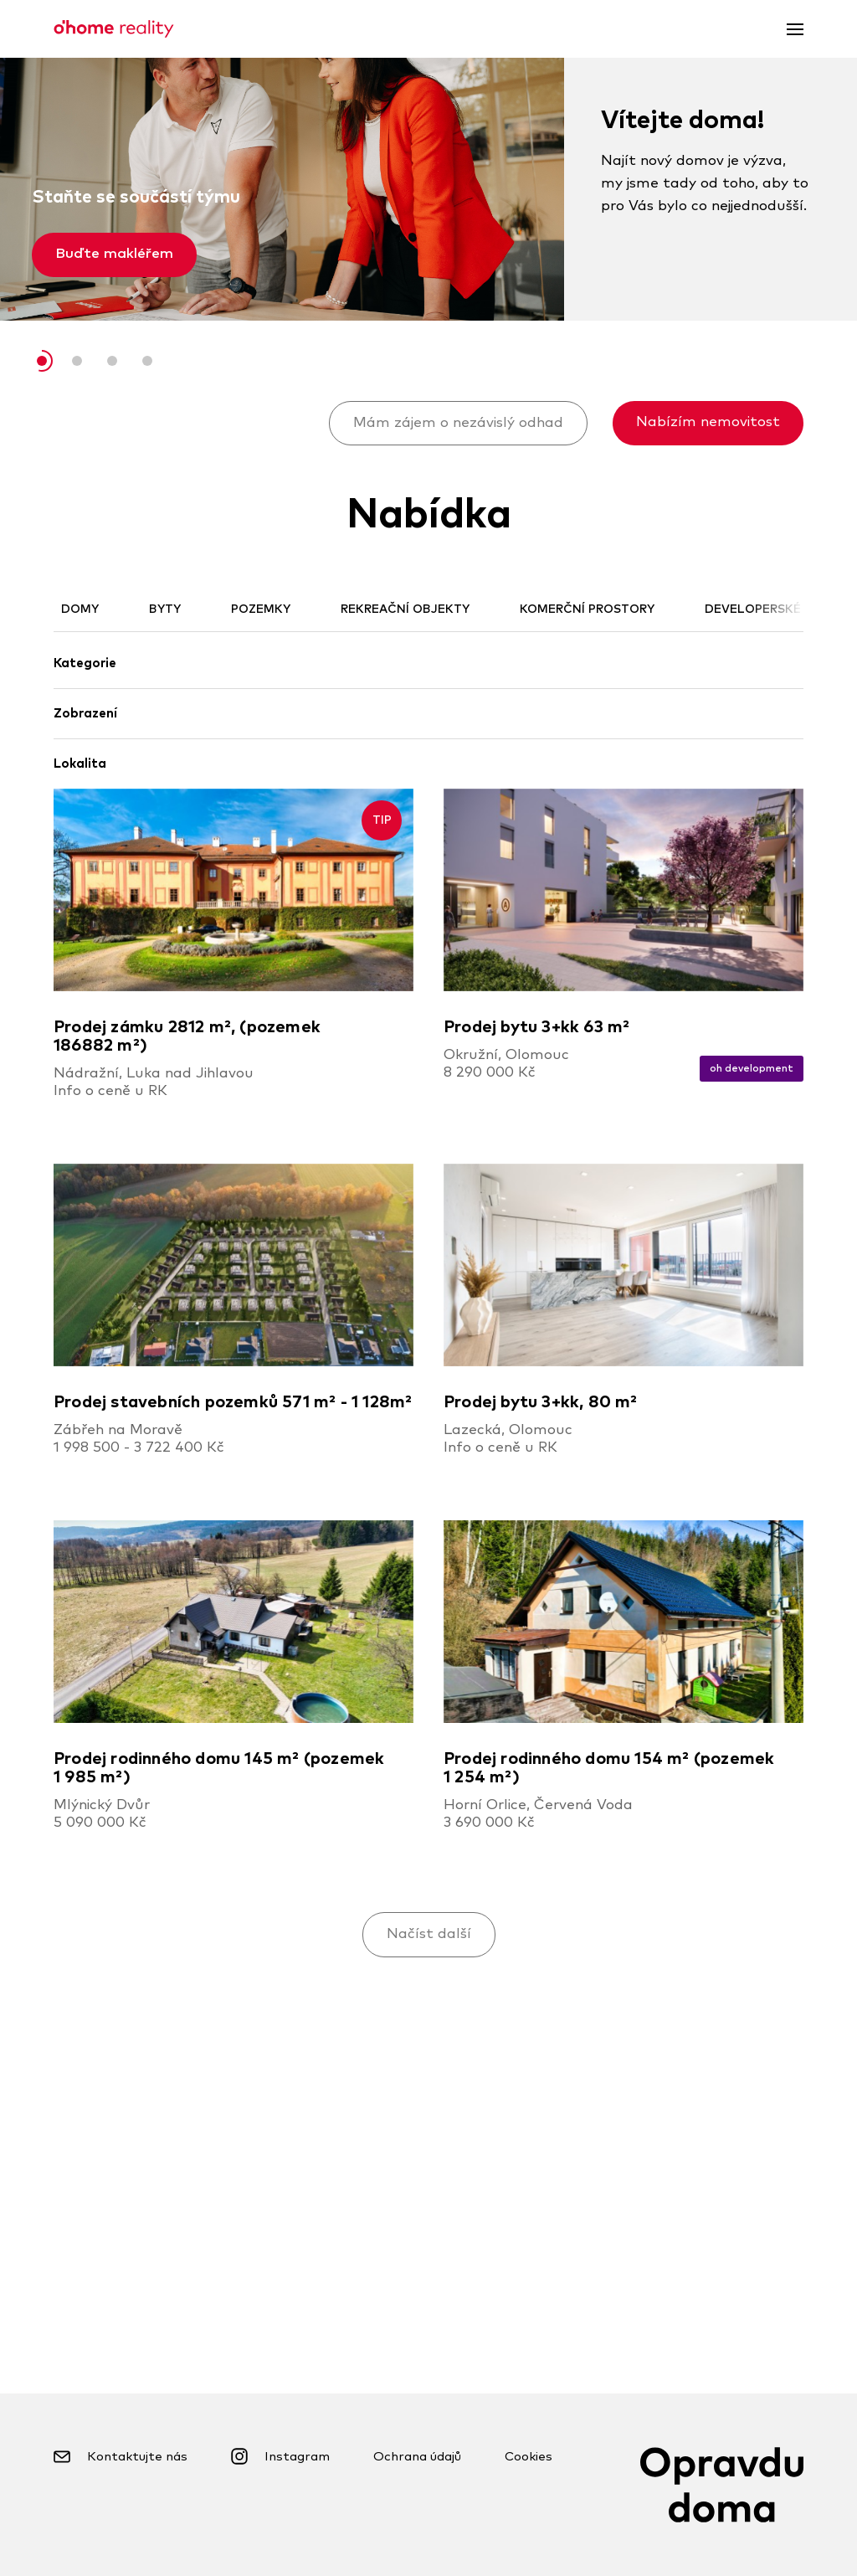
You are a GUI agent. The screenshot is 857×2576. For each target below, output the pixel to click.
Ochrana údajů (417, 2456)
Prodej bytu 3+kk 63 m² (536, 1027)
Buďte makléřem (114, 254)
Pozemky (260, 609)
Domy (80, 609)
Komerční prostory (587, 609)
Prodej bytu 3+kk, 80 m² (541, 1402)
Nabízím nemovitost (708, 422)
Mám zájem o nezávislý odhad (458, 423)
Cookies (528, 2456)
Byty (165, 609)
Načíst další (429, 1934)
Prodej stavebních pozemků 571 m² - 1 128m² (233, 1402)
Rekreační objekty (405, 609)
